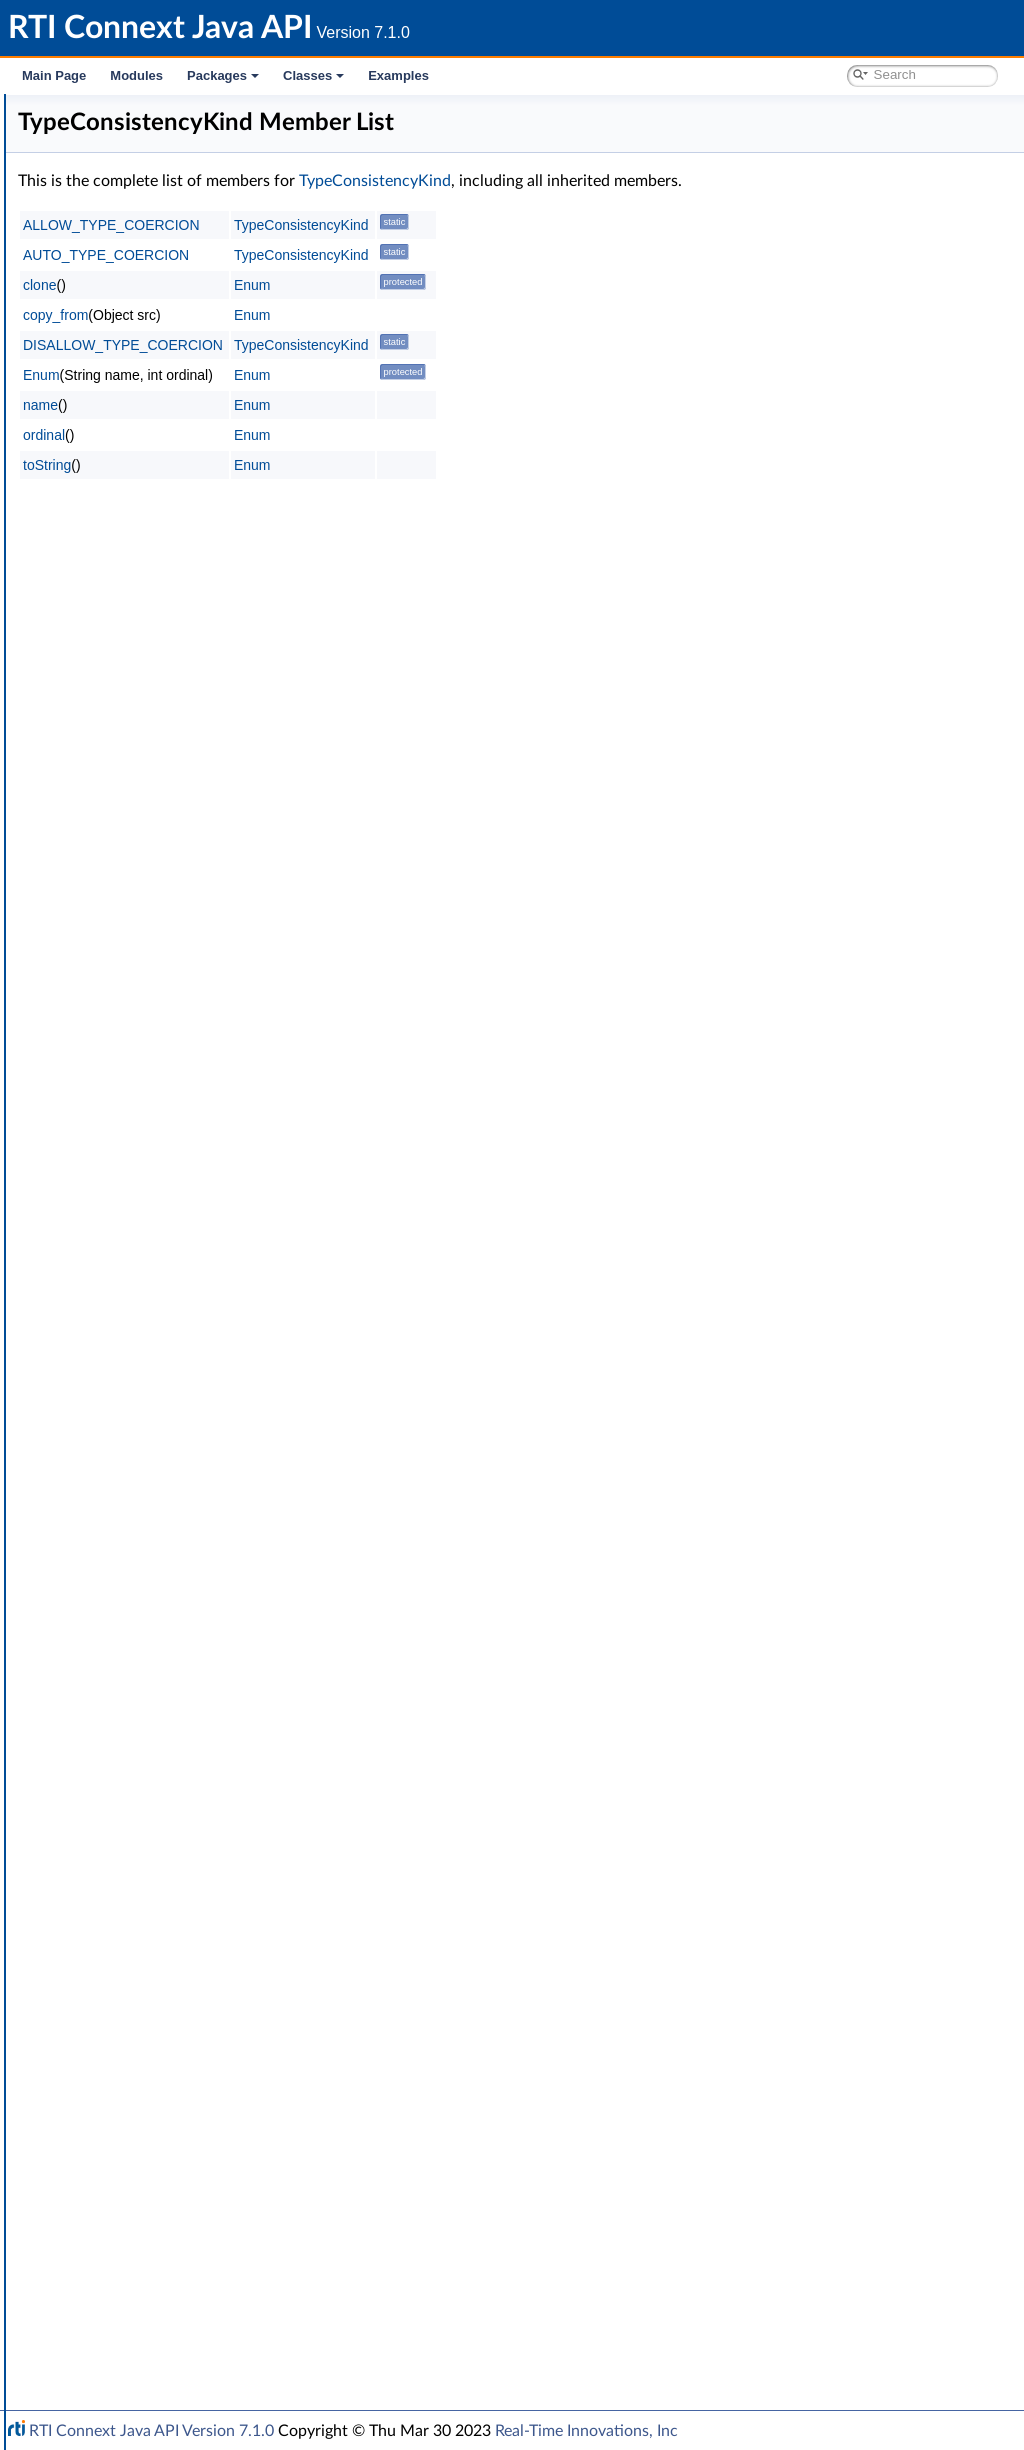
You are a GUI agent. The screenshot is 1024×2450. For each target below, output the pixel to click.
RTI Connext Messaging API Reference (184, 2312)
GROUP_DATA (143, 992)
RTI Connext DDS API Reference (151, 222)
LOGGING (129, 1124)
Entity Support (127, 442)
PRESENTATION (149, 1278)
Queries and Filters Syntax (146, 2158)
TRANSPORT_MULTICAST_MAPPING (213, 1586)
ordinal (344, 435)
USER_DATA (136, 1806)
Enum (100, 2114)
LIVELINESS (135, 1080)
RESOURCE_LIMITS (159, 1432)
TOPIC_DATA (139, 1520)
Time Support (124, 420)
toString (347, 465)
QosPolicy (128, 1894)
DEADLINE (132, 750)
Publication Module (126, 288)
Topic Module (107, 266)
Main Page (54, 75)
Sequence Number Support (166, 2026)
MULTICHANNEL (151, 1168)
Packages (223, 75)
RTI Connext (72, 134)
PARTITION (133, 1256)
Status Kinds (120, 2048)
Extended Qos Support (168, 1234)
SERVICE (125, 1454)
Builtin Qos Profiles (141, 376)
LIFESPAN (129, 1058)
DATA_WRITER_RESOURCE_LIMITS (209, 728)
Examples (398, 75)
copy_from (355, 315)
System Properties (122, 2268)
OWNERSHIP (140, 1190)
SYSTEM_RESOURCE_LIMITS (189, 1476)
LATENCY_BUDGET (159, 1036)
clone (339, 285)
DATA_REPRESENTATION (178, 662)
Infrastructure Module (134, 332)
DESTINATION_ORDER (171, 772)
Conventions (89, 200)
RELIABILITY (137, 1410)
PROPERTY (133, 1322)
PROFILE (125, 1300)
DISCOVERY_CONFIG (166, 794)
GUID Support (126, 464)
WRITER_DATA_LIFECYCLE (182, 1850)
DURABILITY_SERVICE (168, 882)
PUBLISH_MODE (151, 1344)
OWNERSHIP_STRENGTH (180, 1212)
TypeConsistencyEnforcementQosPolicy (236, 1718)
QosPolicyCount (147, 1916)
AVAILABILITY (141, 552)
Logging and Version (126, 2180)
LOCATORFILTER (151, 1102)
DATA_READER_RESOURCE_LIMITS (210, 640)
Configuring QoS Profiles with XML (173, 2290)
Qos (110, 1872)
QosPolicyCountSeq (159, 1938)
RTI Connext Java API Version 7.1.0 (151, 2431)
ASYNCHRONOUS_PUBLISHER (196, 530)
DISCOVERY (137, 816)
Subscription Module (130, 310)
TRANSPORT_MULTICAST (179, 1608)
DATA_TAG (132, 684)
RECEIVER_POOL (151, 1388)
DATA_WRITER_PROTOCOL (185, 706)
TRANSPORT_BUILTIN (167, 1564)
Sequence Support (139, 2092)
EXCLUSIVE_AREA (154, 970)
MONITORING (144, 1146)
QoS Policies (120, 508)
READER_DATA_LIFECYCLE (183, 1366)
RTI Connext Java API (84, 112)
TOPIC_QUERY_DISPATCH (181, 1542)
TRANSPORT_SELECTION (178, 1652)
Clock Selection (129, 354)
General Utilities (115, 2202)
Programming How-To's (121, 2334)
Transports (98, 2136)
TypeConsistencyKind (179, 1740)
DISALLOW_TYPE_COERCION (423, 345)
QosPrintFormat (147, 1982)
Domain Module (116, 244)
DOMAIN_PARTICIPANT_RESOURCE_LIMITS (237, 838)
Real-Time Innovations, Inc (586, 2431)
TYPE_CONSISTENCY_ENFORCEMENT (220, 1696)
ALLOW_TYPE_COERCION (411, 225)
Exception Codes (134, 2070)
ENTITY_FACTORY (156, 904)
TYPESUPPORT (145, 1784)
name (340, 405)
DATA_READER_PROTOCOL (186, 618)
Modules (136, 75)
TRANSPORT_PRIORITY (172, 1630)
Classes (313, 75)
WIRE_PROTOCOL (156, 1828)
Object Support (129, 486)
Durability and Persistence (146, 2246)
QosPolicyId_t (140, 1960)
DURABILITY (138, 860)
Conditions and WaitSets (158, 398)
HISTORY (128, 1014)
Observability (106, 2224)
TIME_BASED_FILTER (164, 1498)
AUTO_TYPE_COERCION (406, 255)
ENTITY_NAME (145, 926)
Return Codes (124, 2004)
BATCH (121, 574)
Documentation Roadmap (130, 178)
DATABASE (133, 596)
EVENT (120, 948)
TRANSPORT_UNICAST (171, 1674)
